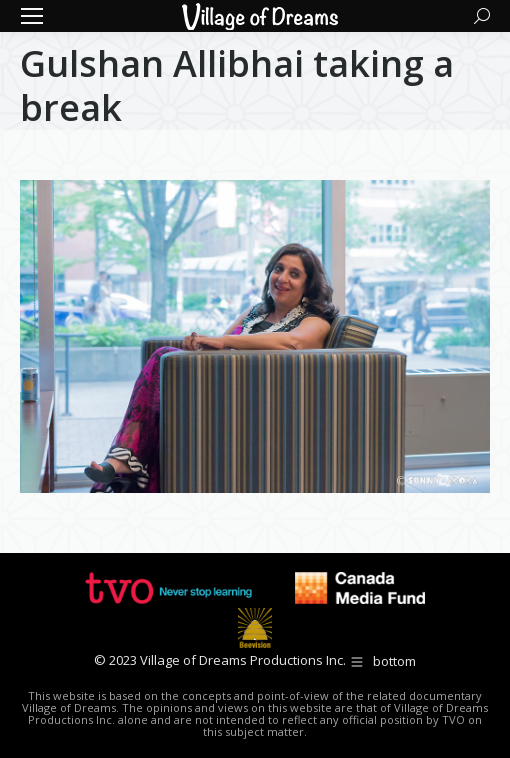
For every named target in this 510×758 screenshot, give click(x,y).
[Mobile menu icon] (32, 16)
